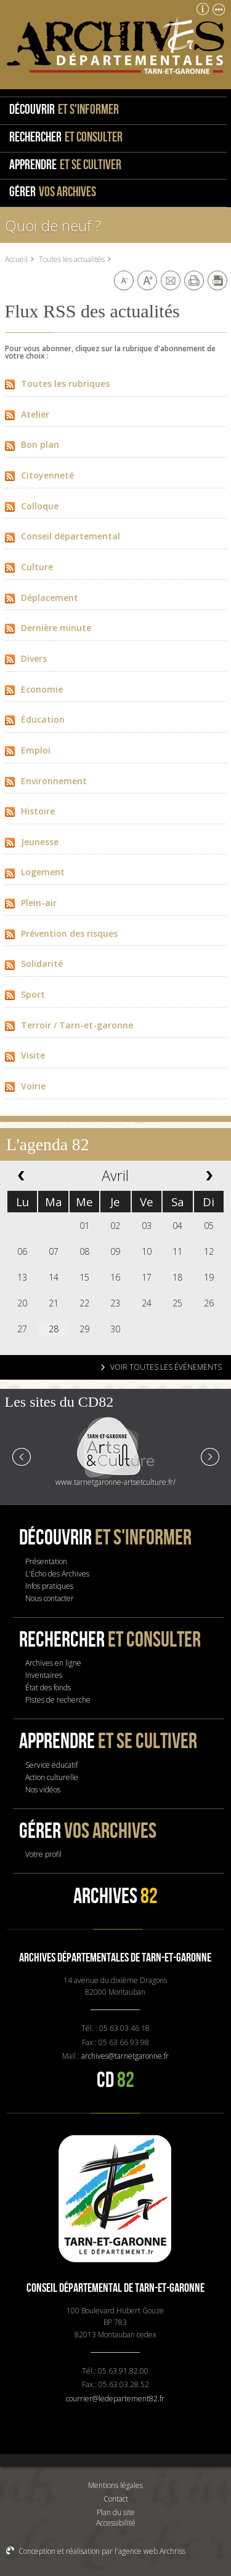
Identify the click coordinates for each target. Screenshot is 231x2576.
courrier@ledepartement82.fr (115, 2398)
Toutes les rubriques (57, 383)
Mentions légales (115, 2485)
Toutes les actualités (72, 259)
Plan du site (116, 2512)
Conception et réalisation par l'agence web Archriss (101, 2551)
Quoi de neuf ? (53, 225)
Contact (115, 2499)
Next (209, 1456)
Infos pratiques (49, 1586)
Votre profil (43, 1854)
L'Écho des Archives (57, 1573)
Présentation (46, 1561)
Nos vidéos (42, 1789)
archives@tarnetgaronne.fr (125, 2056)
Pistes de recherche (58, 1700)
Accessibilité (116, 2523)
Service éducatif (51, 1765)
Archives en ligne (53, 1663)
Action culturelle (51, 1777)
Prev (22, 1456)
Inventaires (43, 1675)
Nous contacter (49, 1598)
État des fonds (48, 1687)
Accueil (16, 259)
